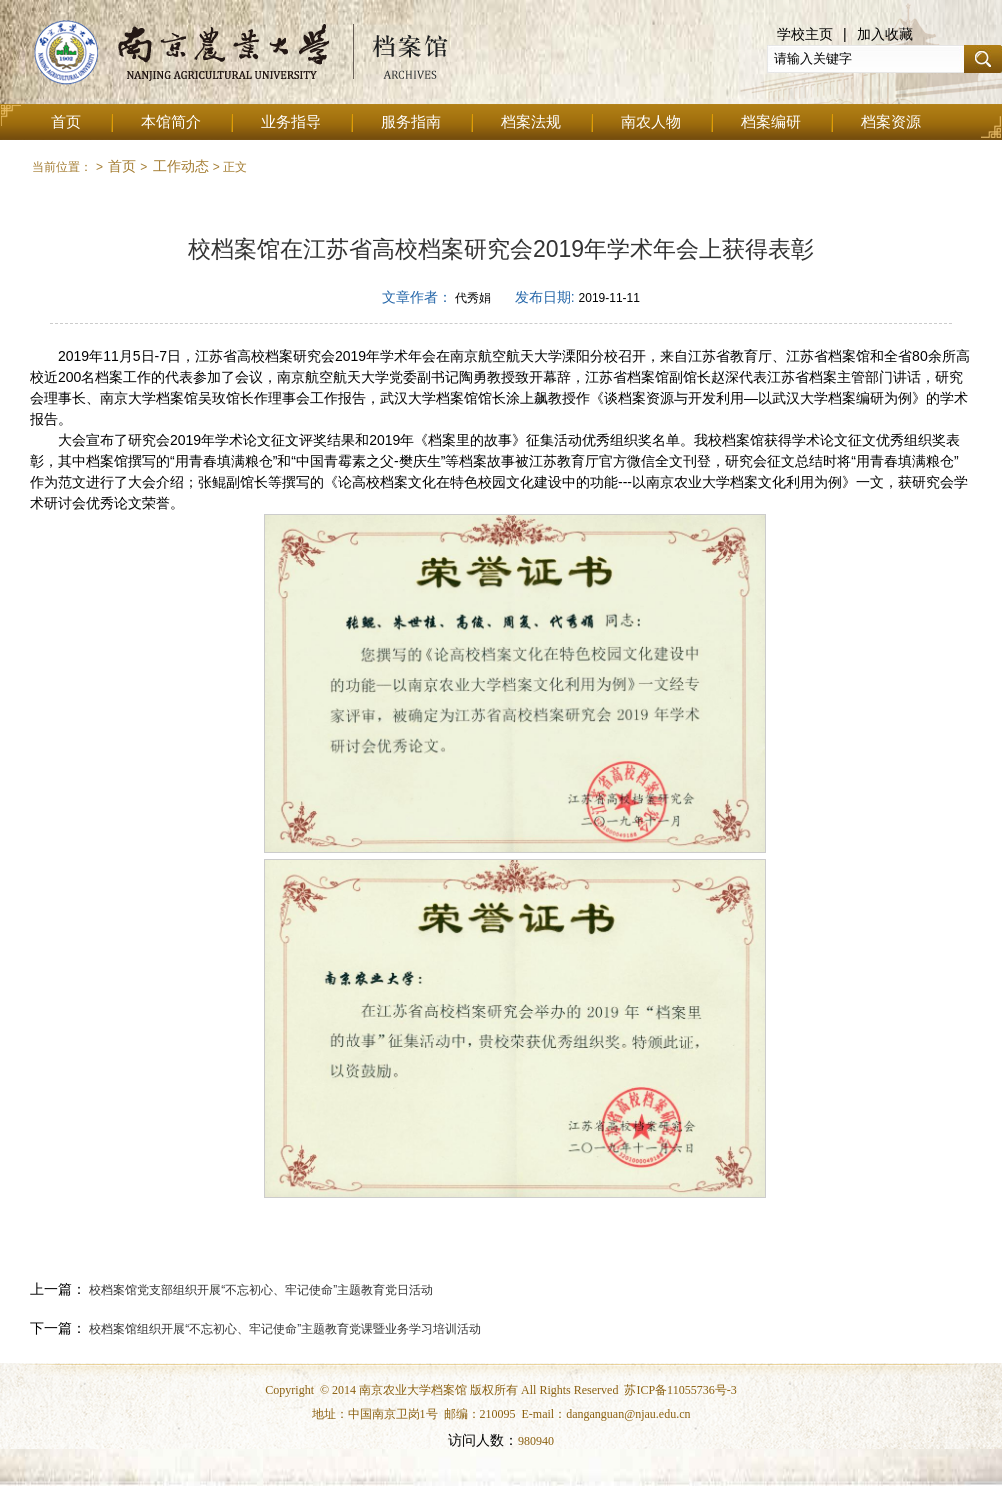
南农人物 (651, 122)
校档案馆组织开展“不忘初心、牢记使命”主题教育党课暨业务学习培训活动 (283, 1329)
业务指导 (291, 122)
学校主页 (805, 34)
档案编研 (771, 122)
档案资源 (891, 122)
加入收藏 (885, 34)
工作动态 (181, 166)
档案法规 (531, 122)
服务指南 (411, 122)
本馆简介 (171, 122)
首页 (66, 122)
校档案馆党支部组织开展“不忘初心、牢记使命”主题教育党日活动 (259, 1290)
